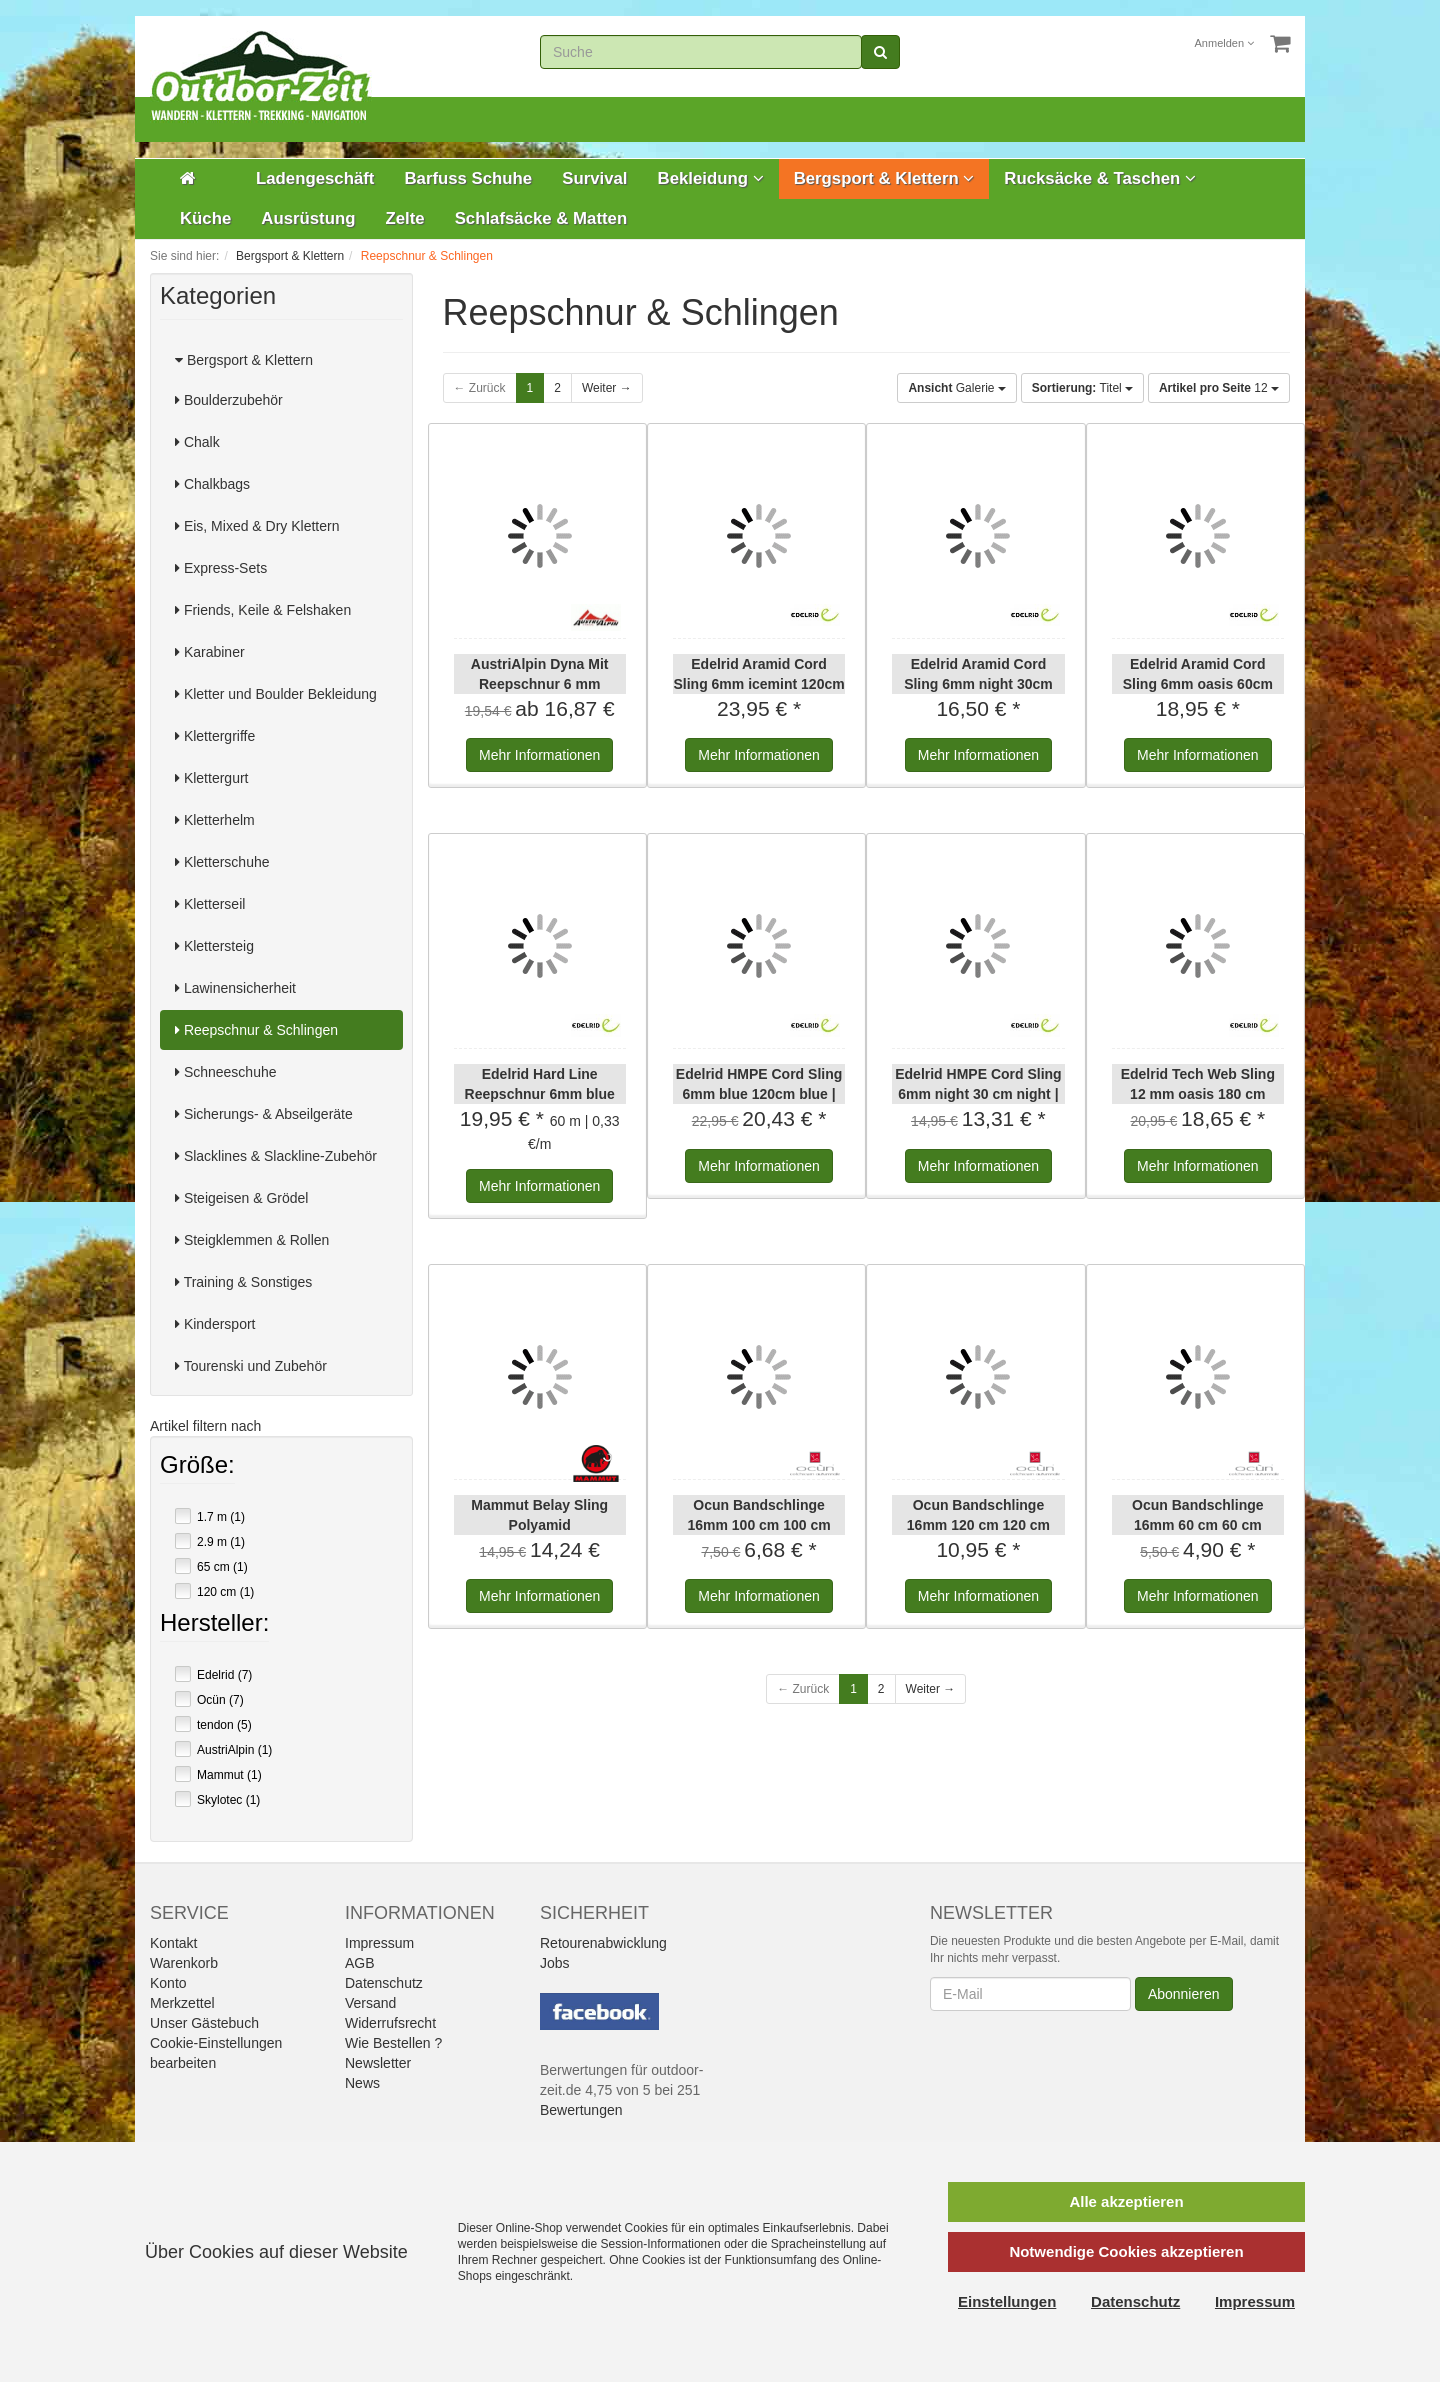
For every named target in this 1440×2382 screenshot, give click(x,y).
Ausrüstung (308, 218)
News (362, 2083)
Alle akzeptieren (1126, 2201)
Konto (168, 1983)
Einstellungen (1007, 2301)
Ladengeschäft (315, 178)
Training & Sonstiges (243, 1282)
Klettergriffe (215, 736)
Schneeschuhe (226, 1072)
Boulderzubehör (229, 400)
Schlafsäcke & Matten (541, 218)
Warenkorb (184, 1963)
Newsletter (378, 2063)
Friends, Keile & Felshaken (263, 610)
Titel (1082, 388)
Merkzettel (182, 2003)
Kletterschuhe (222, 862)
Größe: (197, 1467)
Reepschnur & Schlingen (256, 1030)
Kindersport (215, 1324)
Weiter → (607, 388)
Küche (205, 218)
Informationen (539, 755)
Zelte (404, 218)
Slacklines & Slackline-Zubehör (276, 1156)
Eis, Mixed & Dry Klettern (257, 526)
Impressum (379, 1943)
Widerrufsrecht (390, 2023)
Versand (370, 2003)
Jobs (555, 1963)
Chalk (197, 442)
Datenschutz (384, 1983)
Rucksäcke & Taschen (1100, 178)
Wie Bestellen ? (393, 2043)
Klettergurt (211, 778)
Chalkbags (212, 484)
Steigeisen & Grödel (241, 1198)
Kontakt (173, 1943)
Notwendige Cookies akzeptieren (1126, 2251)
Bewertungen (581, 2110)
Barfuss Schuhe (468, 178)
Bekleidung (711, 178)
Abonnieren (1184, 1994)
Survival (594, 178)
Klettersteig (214, 946)
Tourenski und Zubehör (251, 1366)
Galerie (956, 388)
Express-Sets (221, 568)
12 (1219, 388)
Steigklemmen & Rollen (252, 1240)
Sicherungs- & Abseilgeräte (264, 1114)
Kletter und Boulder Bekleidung (276, 694)
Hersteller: (214, 1625)
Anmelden (1225, 43)
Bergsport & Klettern (884, 178)
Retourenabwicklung (603, 1943)
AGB (360, 1963)
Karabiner (210, 652)
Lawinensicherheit (235, 988)
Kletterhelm (215, 820)
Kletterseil (210, 904)
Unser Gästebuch (204, 2023)
